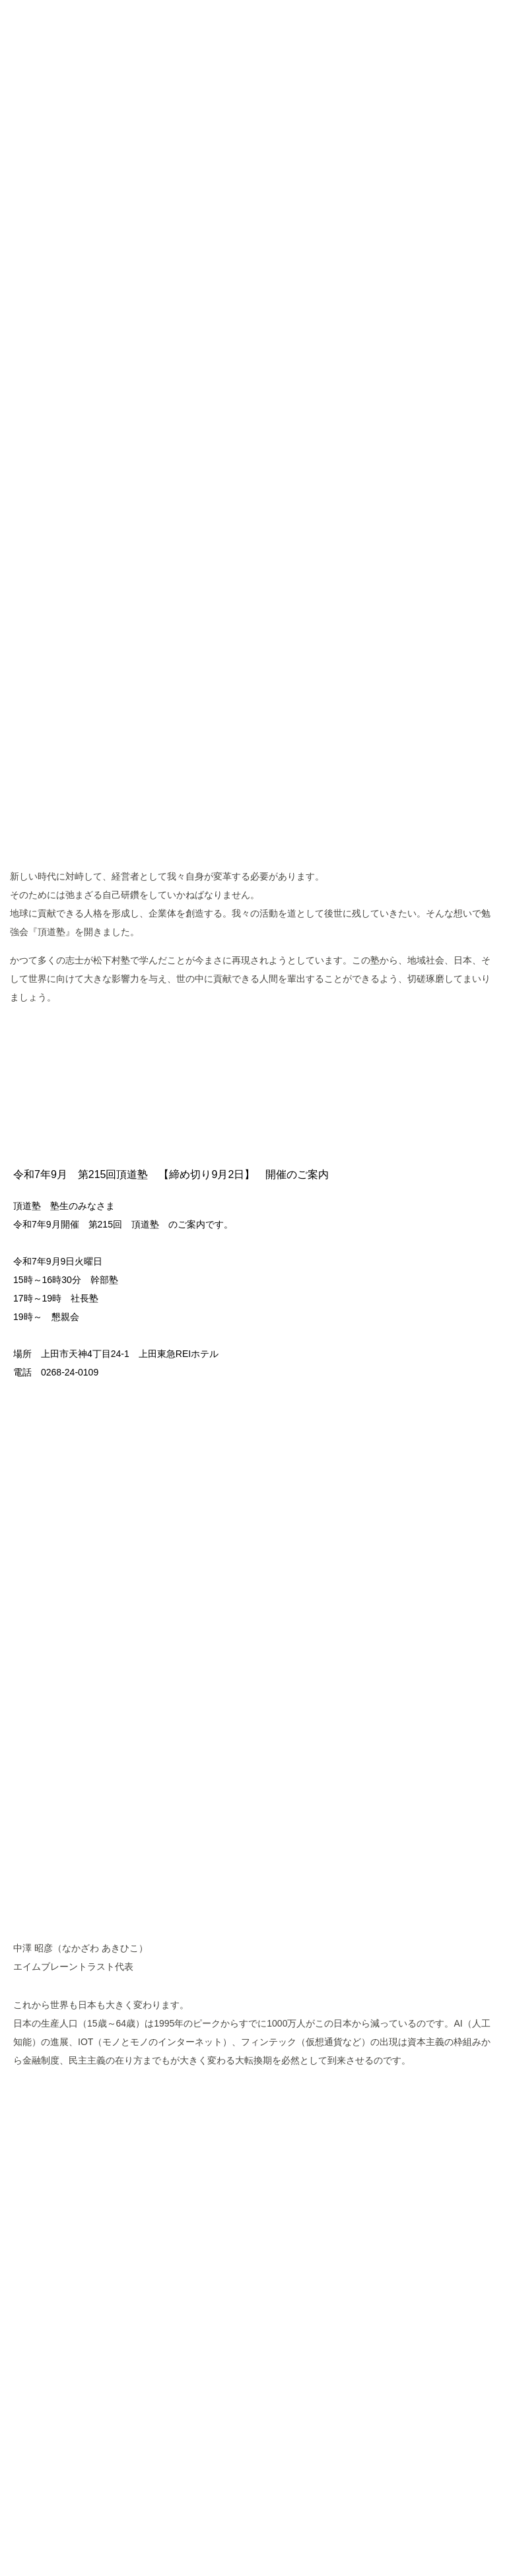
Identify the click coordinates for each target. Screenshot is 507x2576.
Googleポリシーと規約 (351, 2493)
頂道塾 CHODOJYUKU (253, 113)
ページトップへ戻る (253, 2396)
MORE (254, 1039)
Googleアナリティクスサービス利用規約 (227, 2493)
